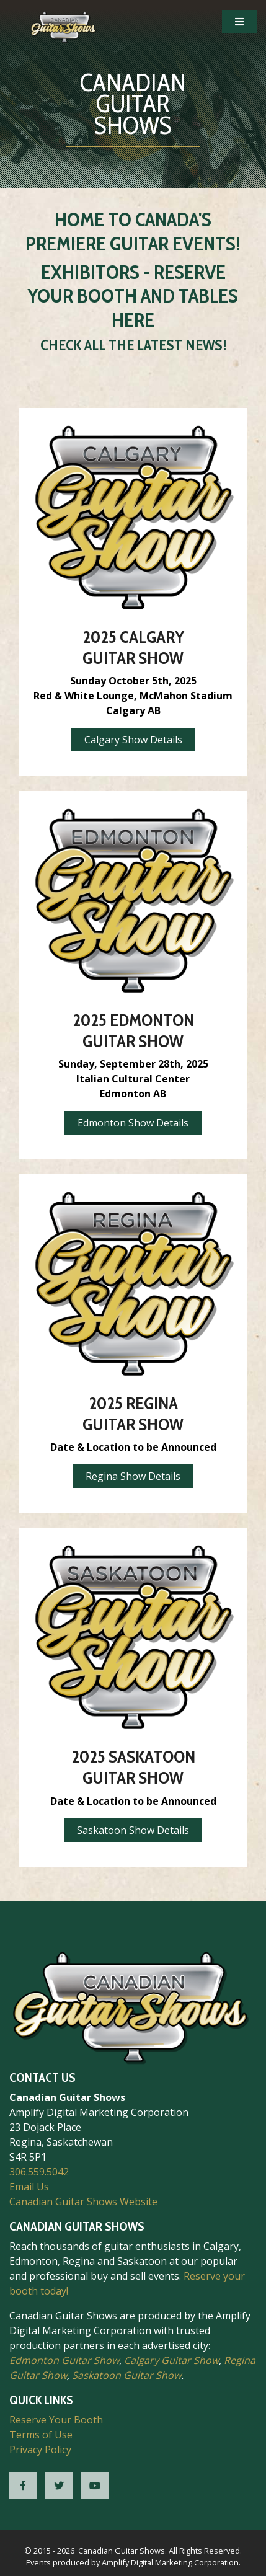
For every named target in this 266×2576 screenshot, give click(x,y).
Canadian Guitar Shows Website (83, 2201)
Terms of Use (41, 2434)
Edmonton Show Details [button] (133, 1123)
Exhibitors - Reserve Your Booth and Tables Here (133, 296)
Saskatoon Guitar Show (126, 2375)
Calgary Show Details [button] (133, 739)
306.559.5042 (39, 2172)
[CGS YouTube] (95, 2485)
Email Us (29, 2186)
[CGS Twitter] (59, 2485)
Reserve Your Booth (56, 2420)
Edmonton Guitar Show (64, 2360)
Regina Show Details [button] (133, 1476)
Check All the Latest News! (133, 345)
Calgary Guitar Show (171, 2360)
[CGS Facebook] (23, 2485)
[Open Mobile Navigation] (239, 21)
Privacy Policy (40, 2449)
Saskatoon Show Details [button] (133, 1830)
